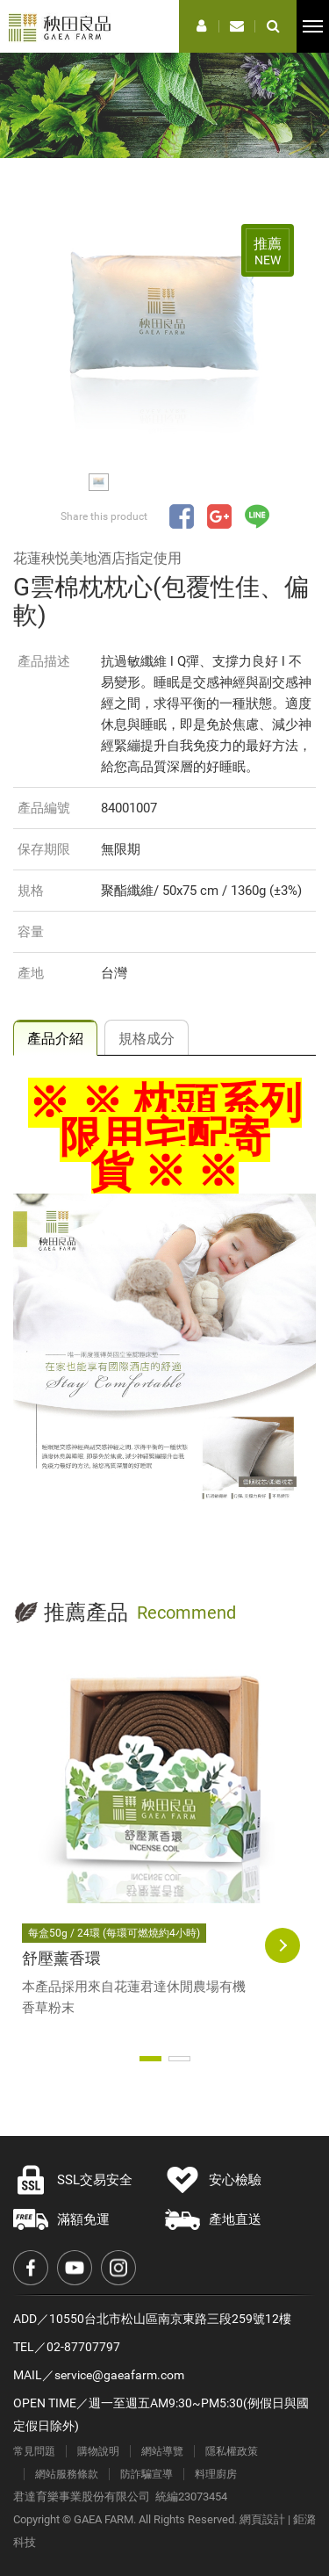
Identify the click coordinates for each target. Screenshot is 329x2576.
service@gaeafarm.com (119, 2375)
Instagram (118, 2267)
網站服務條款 (66, 2474)
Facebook (30, 2267)
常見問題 (34, 2451)
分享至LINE (257, 516)
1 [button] (150, 2058)
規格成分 (146, 1038)
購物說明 (98, 2451)
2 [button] (179, 2058)
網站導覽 (162, 2451)
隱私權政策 (231, 2451)
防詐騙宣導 (146, 2474)
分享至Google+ (219, 516)
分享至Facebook (181, 516)
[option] (164, 331)
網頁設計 (262, 2519)
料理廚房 (216, 2474)
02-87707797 (83, 2347)
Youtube (74, 2267)
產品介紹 (55, 1038)
